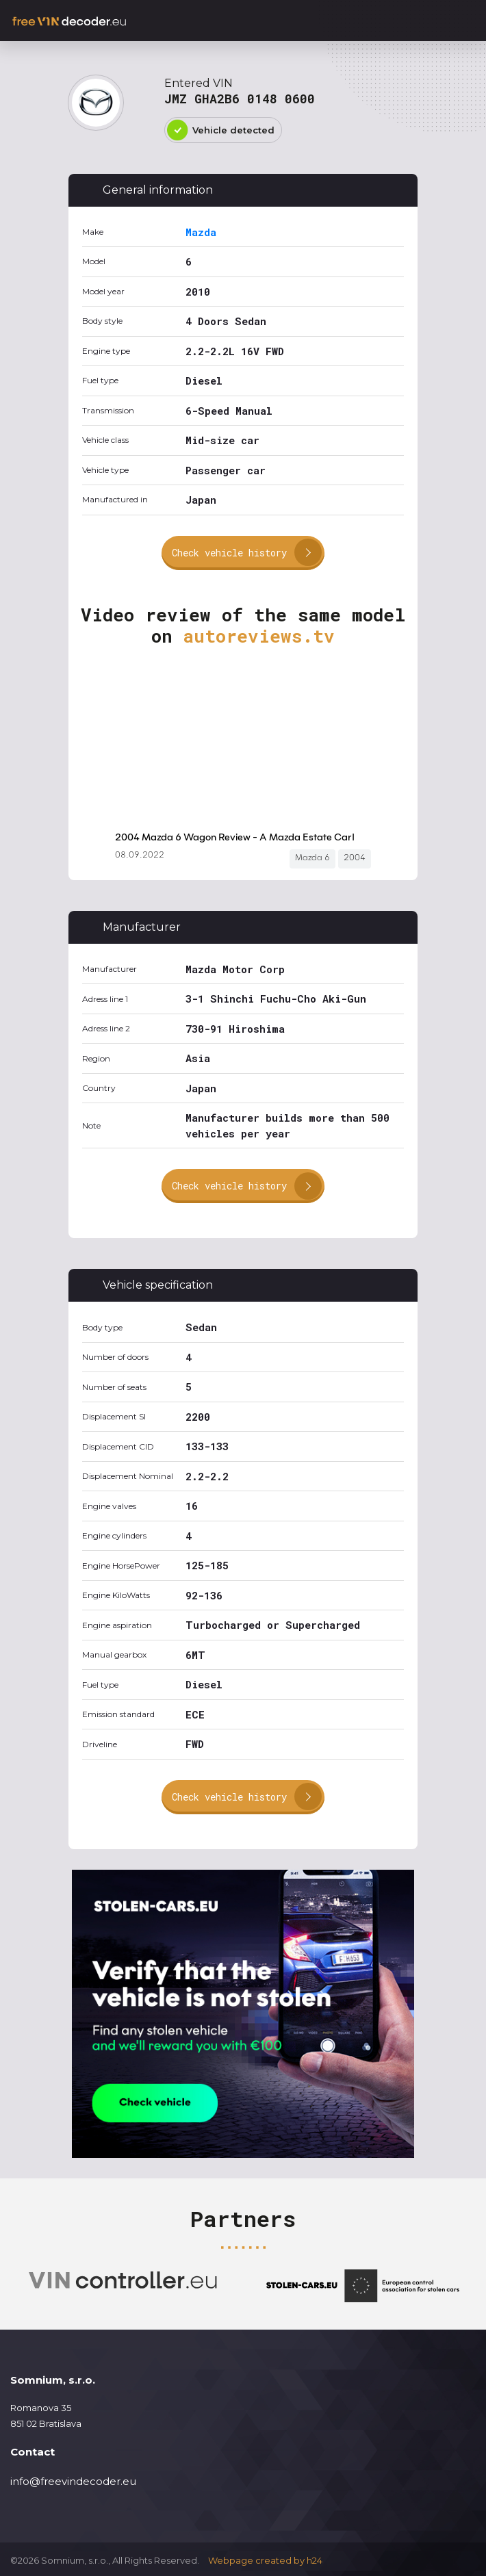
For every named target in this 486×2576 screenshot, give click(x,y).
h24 (314, 2560)
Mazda (201, 232)
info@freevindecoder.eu (73, 2481)
